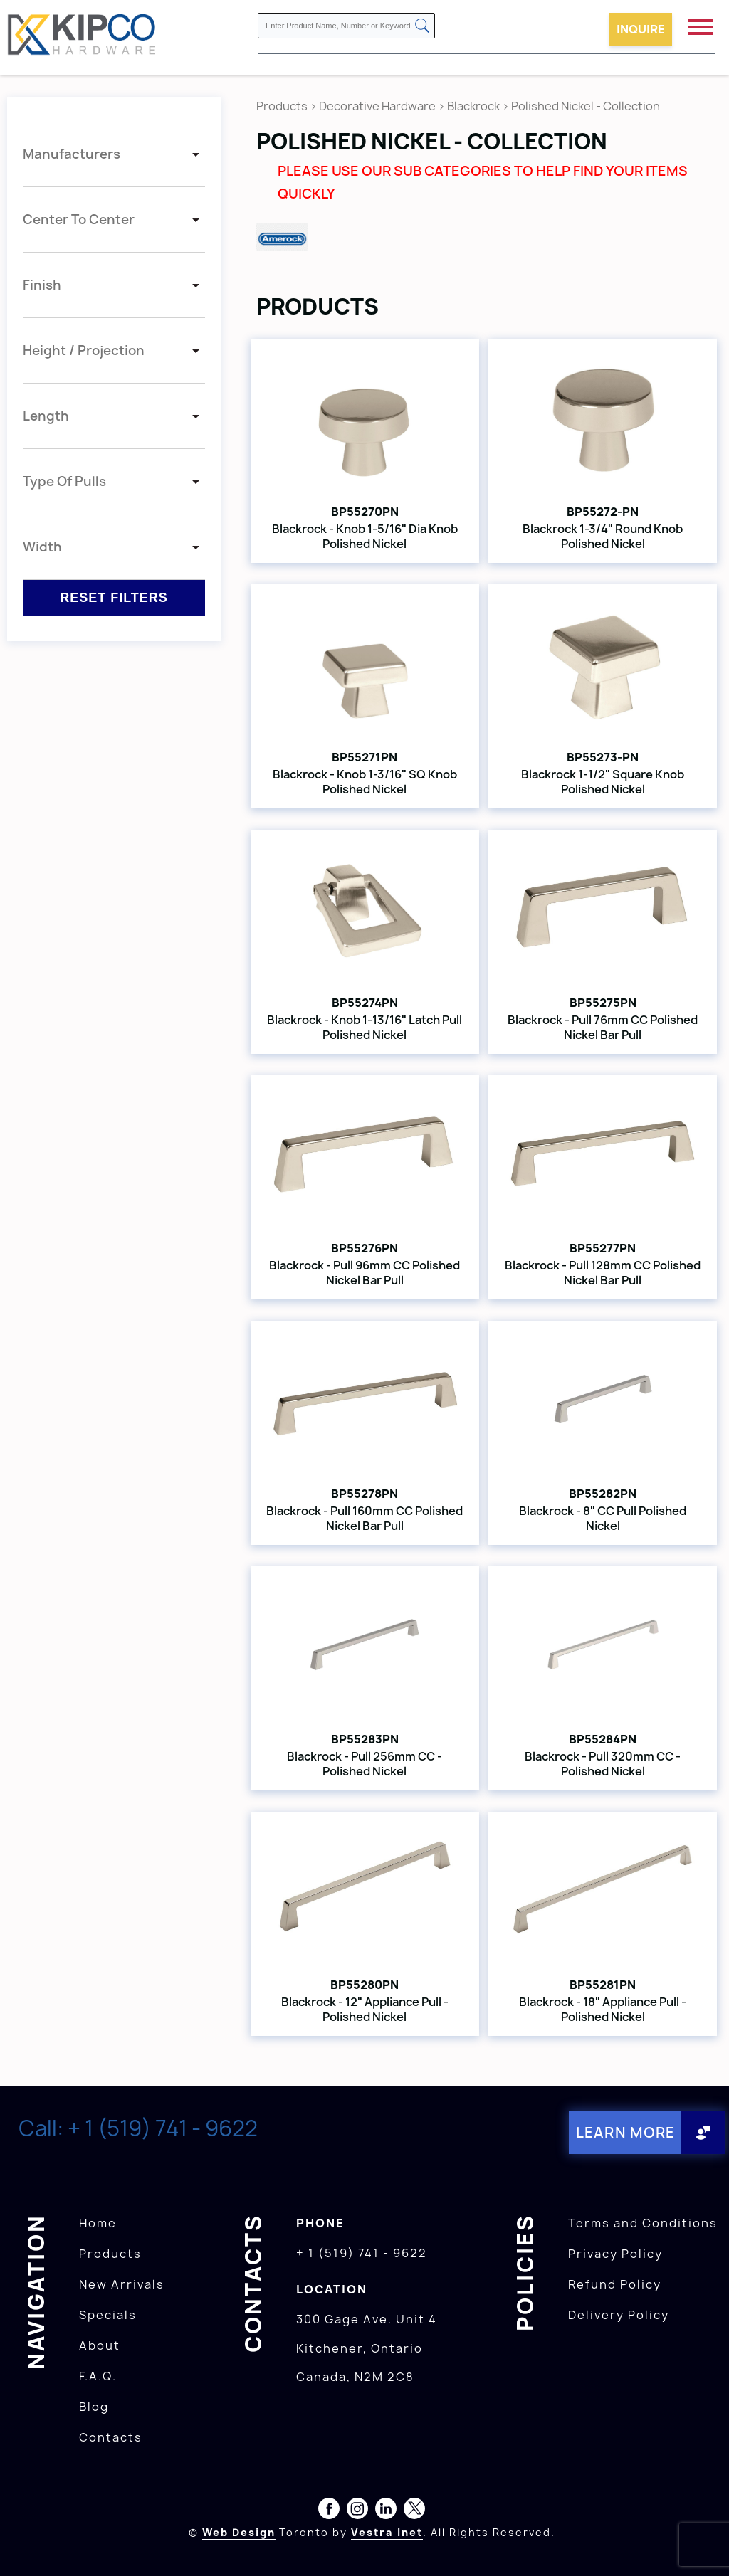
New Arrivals (121, 2283)
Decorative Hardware (377, 106)
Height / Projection (84, 350)
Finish (42, 285)
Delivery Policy (618, 2314)
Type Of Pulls (64, 481)
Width (42, 547)
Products (282, 106)
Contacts (110, 2436)
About (99, 2345)
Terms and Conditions (643, 2222)
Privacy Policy (615, 2253)
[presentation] (702, 2544)
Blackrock (474, 106)
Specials (108, 2314)
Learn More (625, 2132)
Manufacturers (71, 154)
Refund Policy (614, 2283)
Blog (94, 2406)
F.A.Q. (98, 2375)
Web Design (239, 2531)
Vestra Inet (387, 2531)
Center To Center (79, 219)
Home (98, 2222)
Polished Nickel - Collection (585, 106)
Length (46, 416)
